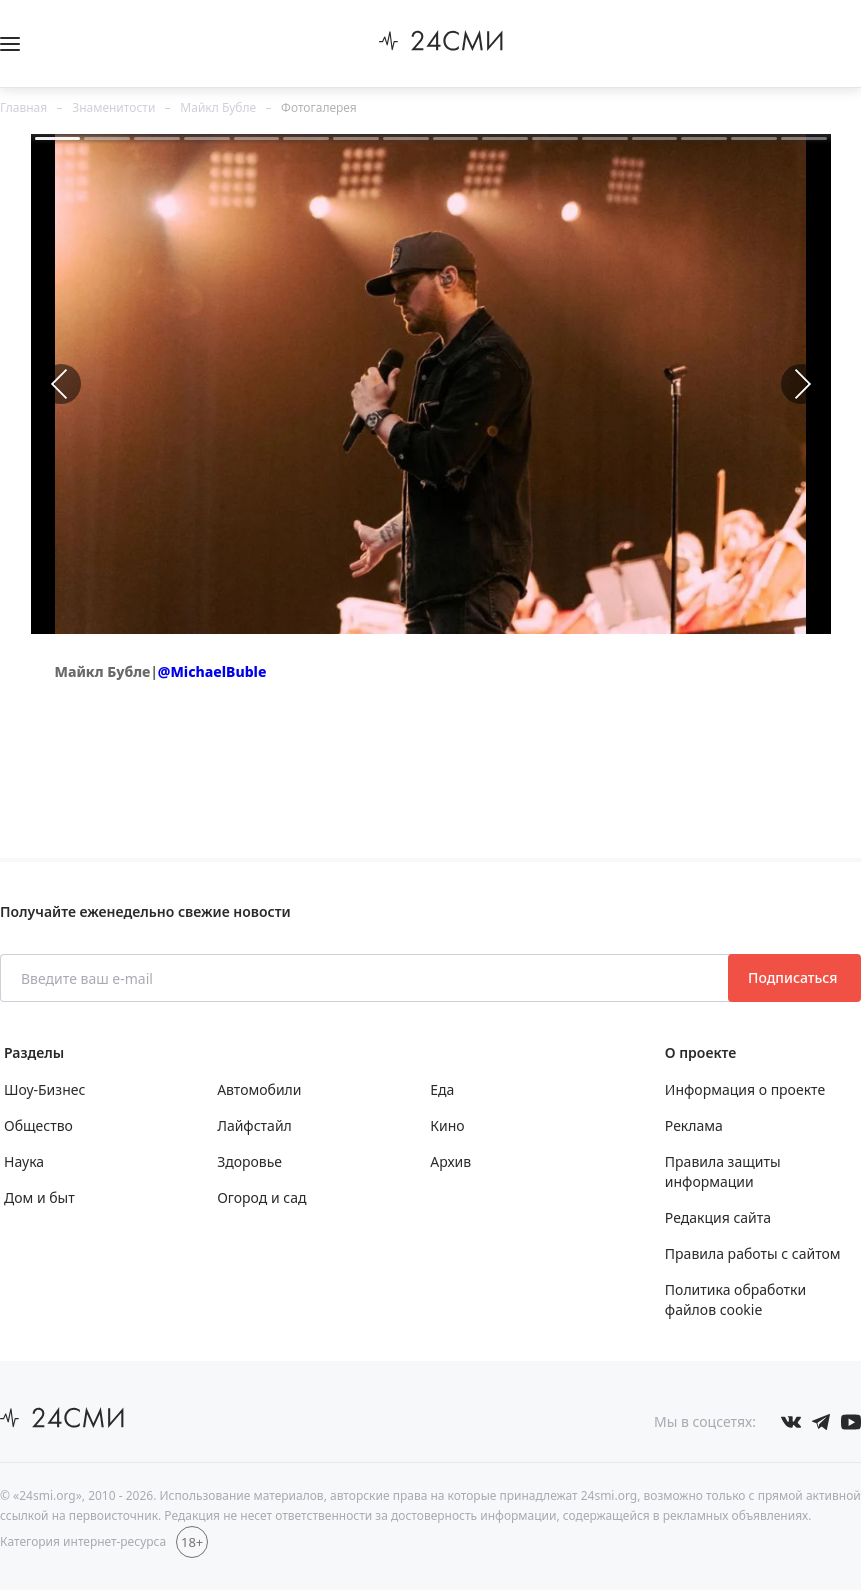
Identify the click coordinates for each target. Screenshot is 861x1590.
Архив (450, 1161)
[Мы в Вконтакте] (791, 1422)
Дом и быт (39, 1197)
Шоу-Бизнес (44, 1089)
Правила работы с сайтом (753, 1253)
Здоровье (249, 1161)
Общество (38, 1125)
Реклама (694, 1125)
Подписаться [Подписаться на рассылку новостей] (794, 977)
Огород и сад (261, 1197)
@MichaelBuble (212, 671)
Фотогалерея (319, 107)
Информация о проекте (745, 1089)
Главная (23, 107)
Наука (24, 1161)
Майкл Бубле (218, 107)
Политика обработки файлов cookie (735, 1299)
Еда (442, 1089)
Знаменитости (113, 107)
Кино (447, 1125)
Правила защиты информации (723, 1171)
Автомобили (259, 1089)
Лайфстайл (254, 1125)
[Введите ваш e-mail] (366, 978)
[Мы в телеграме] (821, 1422)
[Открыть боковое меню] (10, 44)
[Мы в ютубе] (851, 1422)
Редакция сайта (718, 1217)
